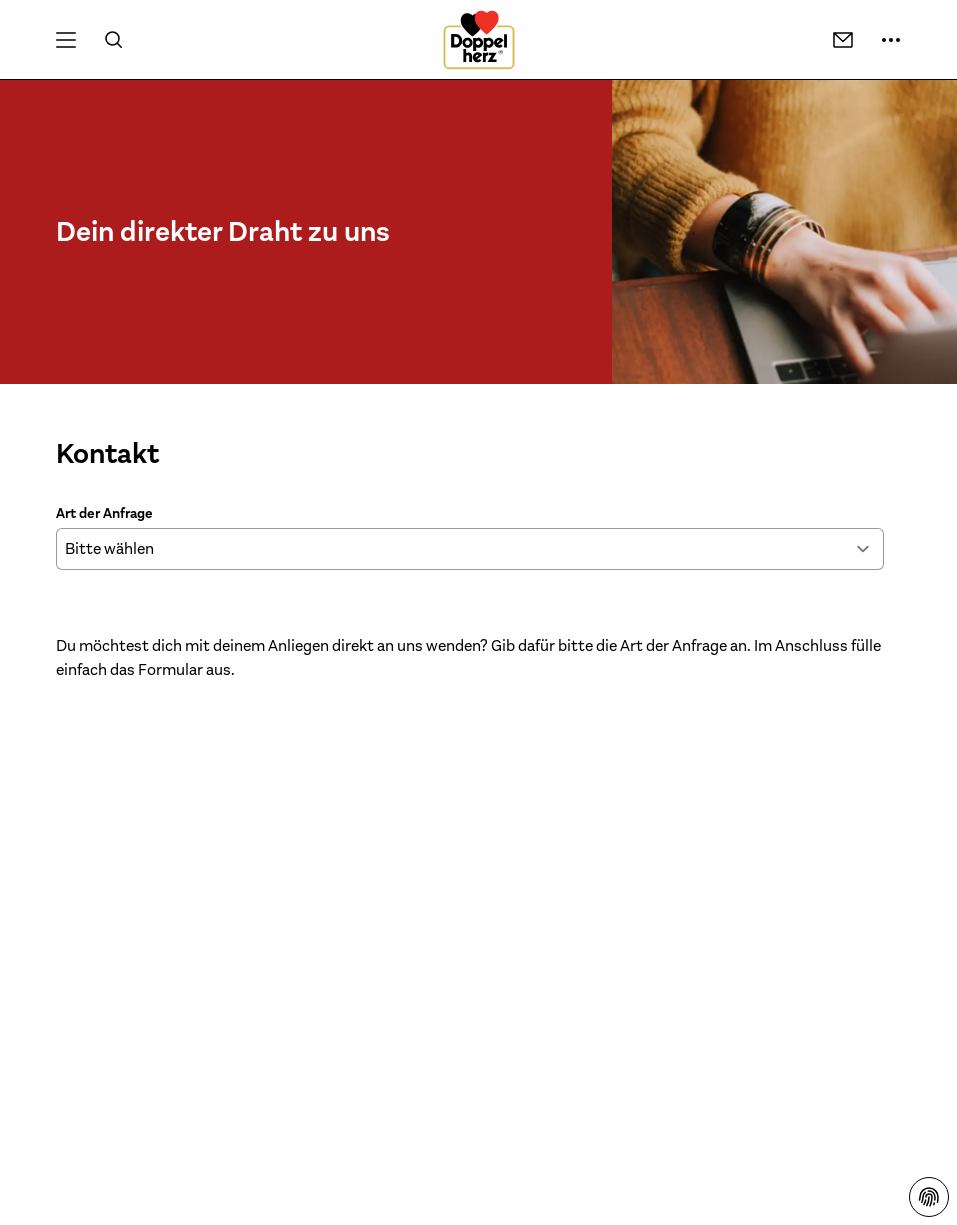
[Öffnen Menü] (66, 40)
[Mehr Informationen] (891, 40)
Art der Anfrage (104, 513)
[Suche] (114, 40)
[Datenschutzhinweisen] (929, 1197)
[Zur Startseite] (479, 40)
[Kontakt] (843, 40)
